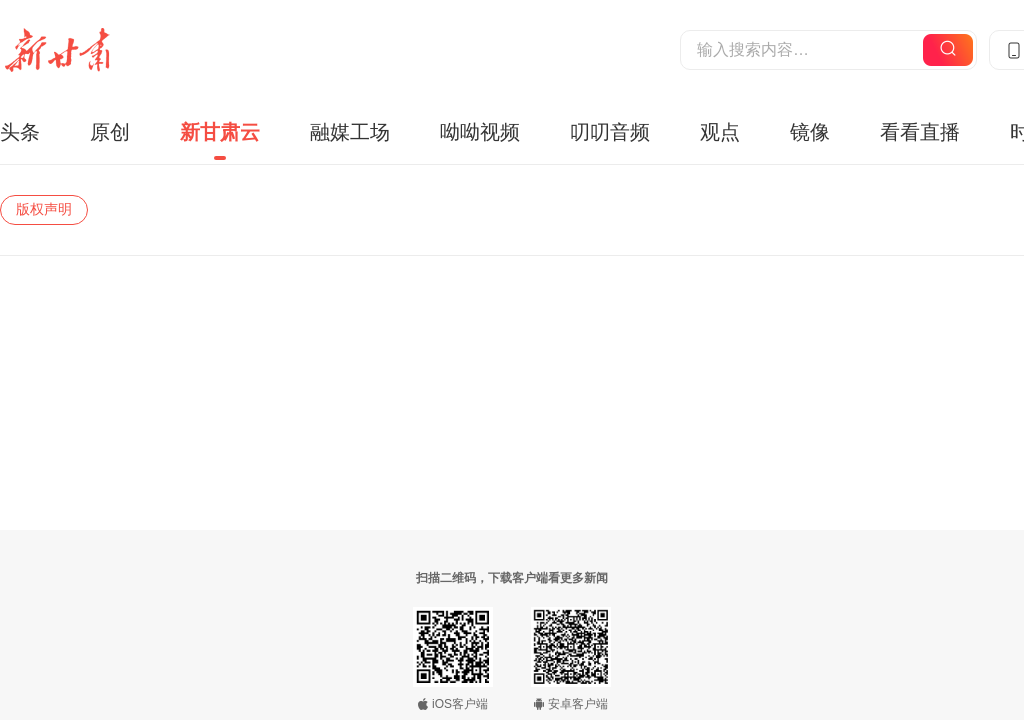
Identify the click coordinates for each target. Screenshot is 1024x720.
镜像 (810, 132)
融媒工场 (350, 132)
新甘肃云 (220, 132)
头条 (20, 132)
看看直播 (920, 132)
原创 (110, 132)
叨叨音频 (610, 132)
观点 (720, 132)
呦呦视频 (480, 132)
